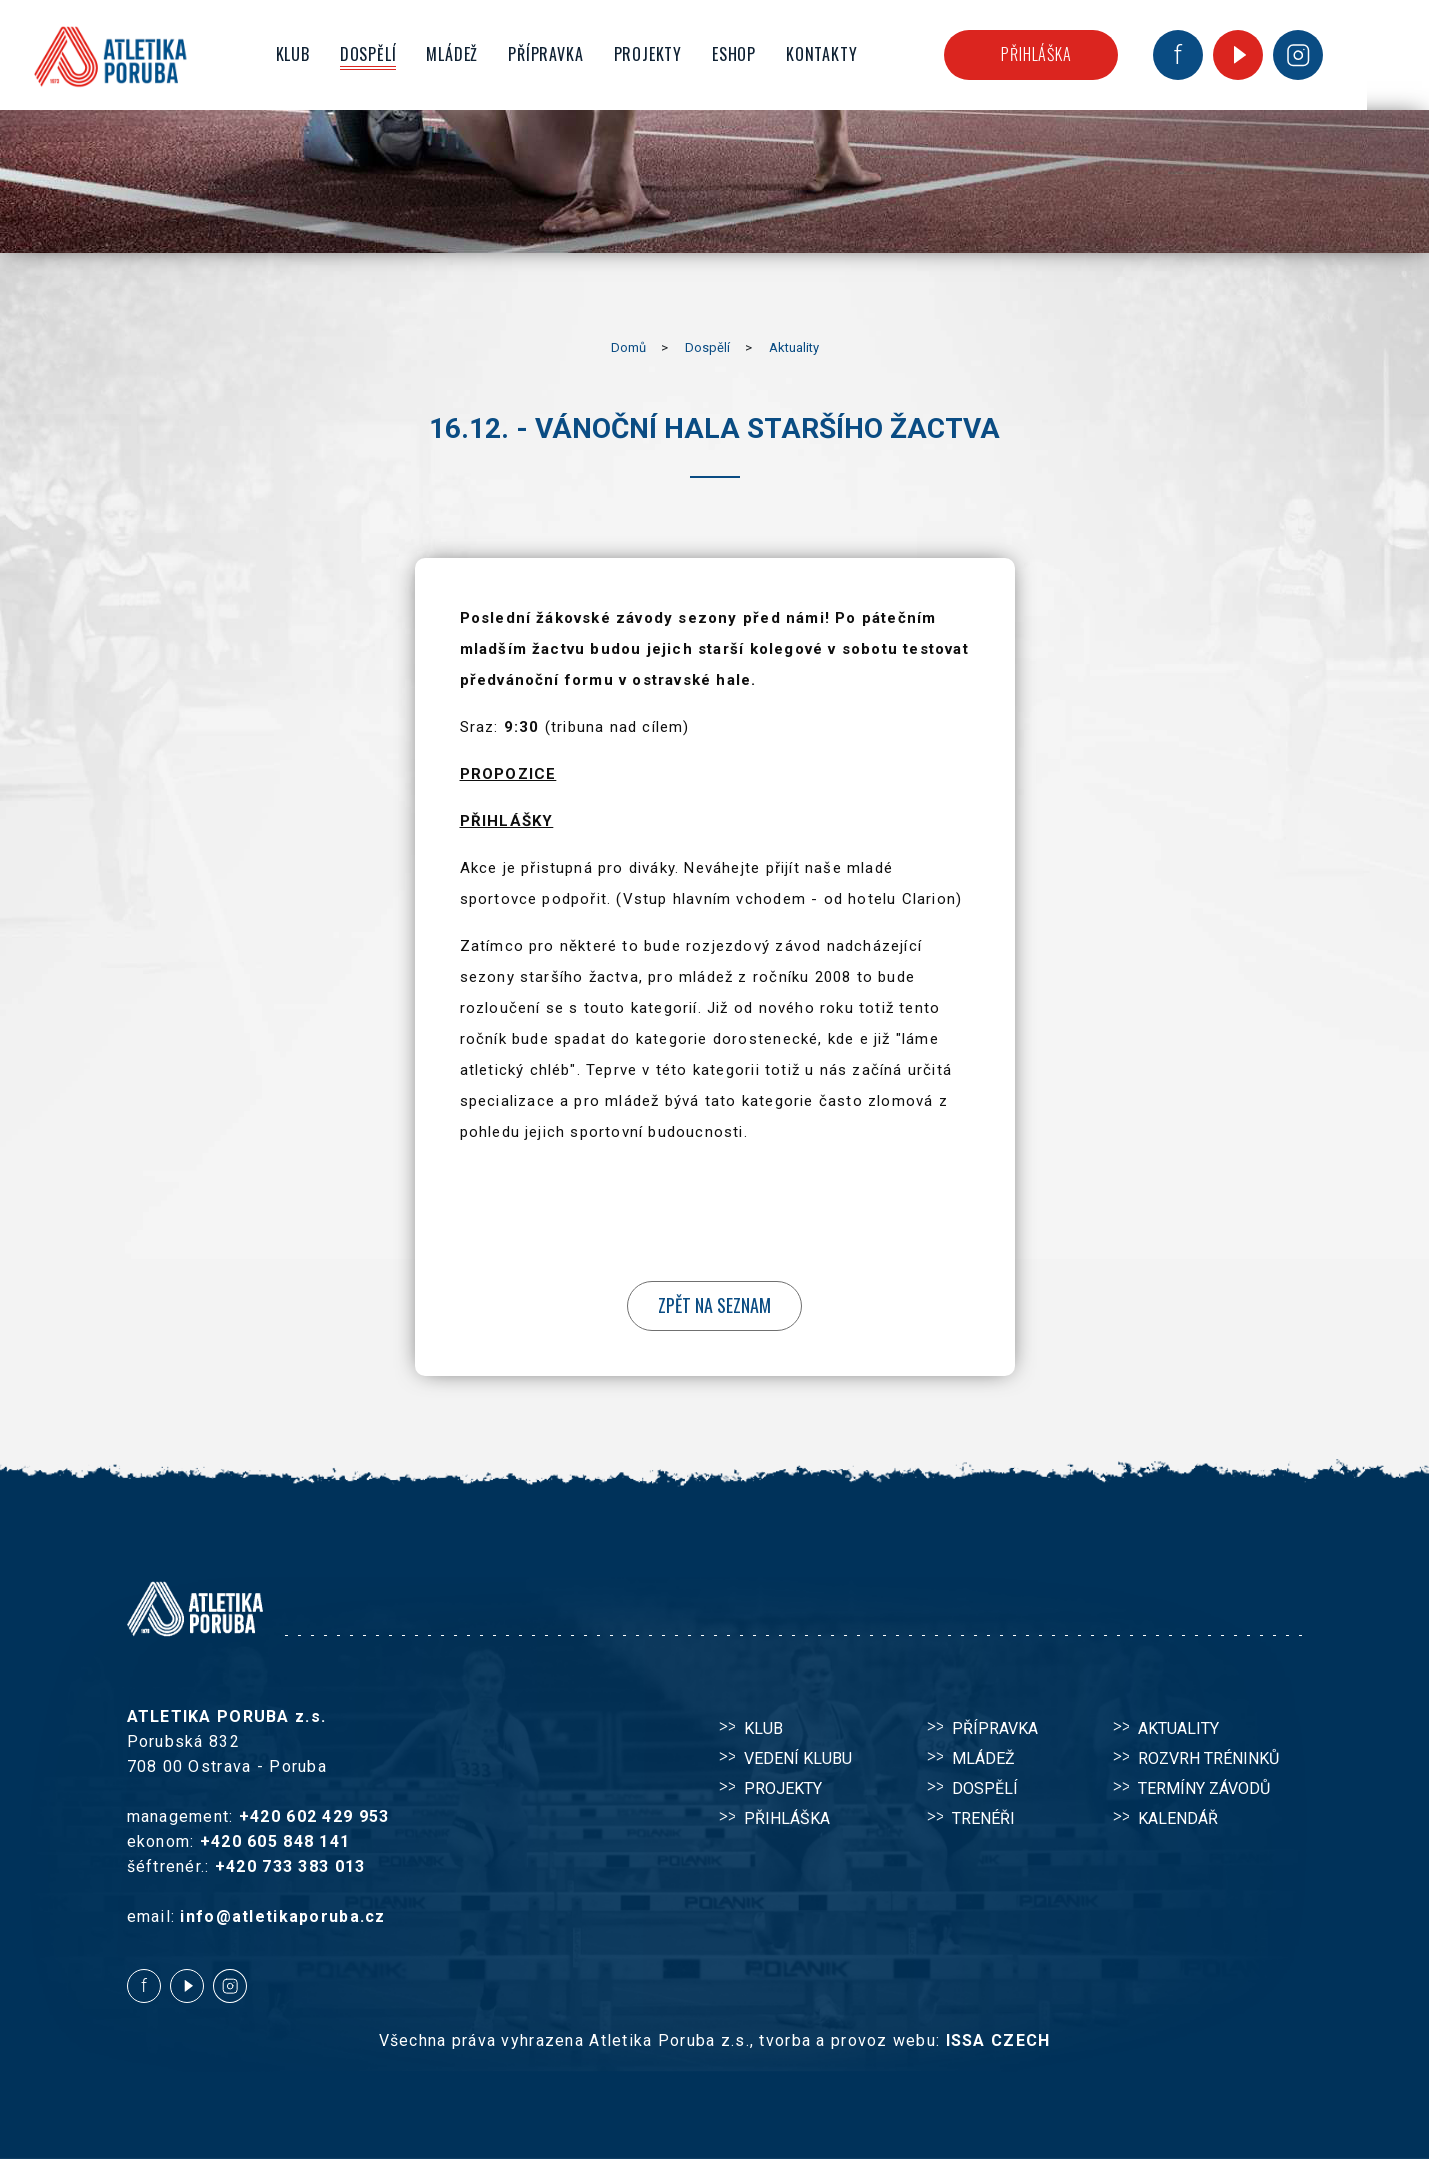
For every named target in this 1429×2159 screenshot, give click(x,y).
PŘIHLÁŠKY (507, 821)
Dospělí (707, 347)
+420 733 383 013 (290, 1866)
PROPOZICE (508, 774)
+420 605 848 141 (275, 1841)
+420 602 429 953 (314, 1816)
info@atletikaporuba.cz (282, 1916)
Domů (628, 347)
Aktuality (794, 347)
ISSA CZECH (998, 2040)
